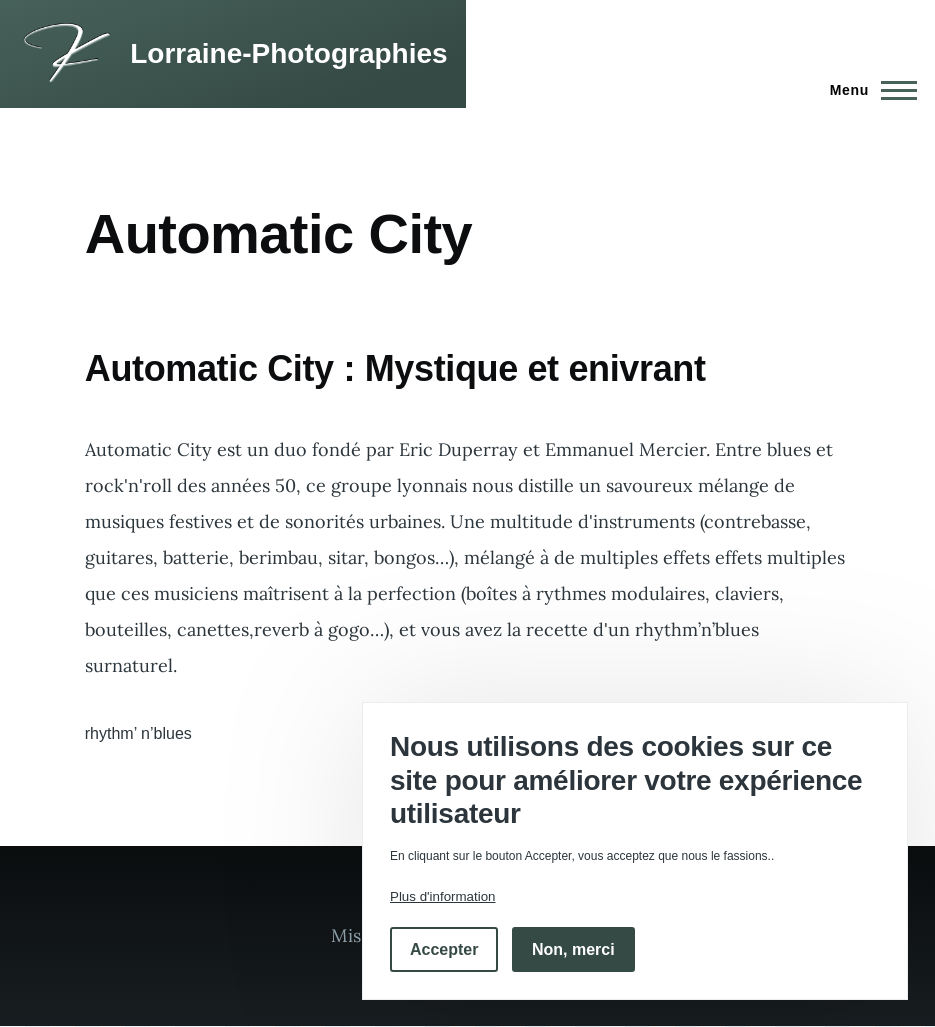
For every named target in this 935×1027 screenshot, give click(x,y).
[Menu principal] (867, 90)
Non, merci (573, 949)
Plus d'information (443, 896)
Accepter (444, 949)
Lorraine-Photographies (288, 53)
